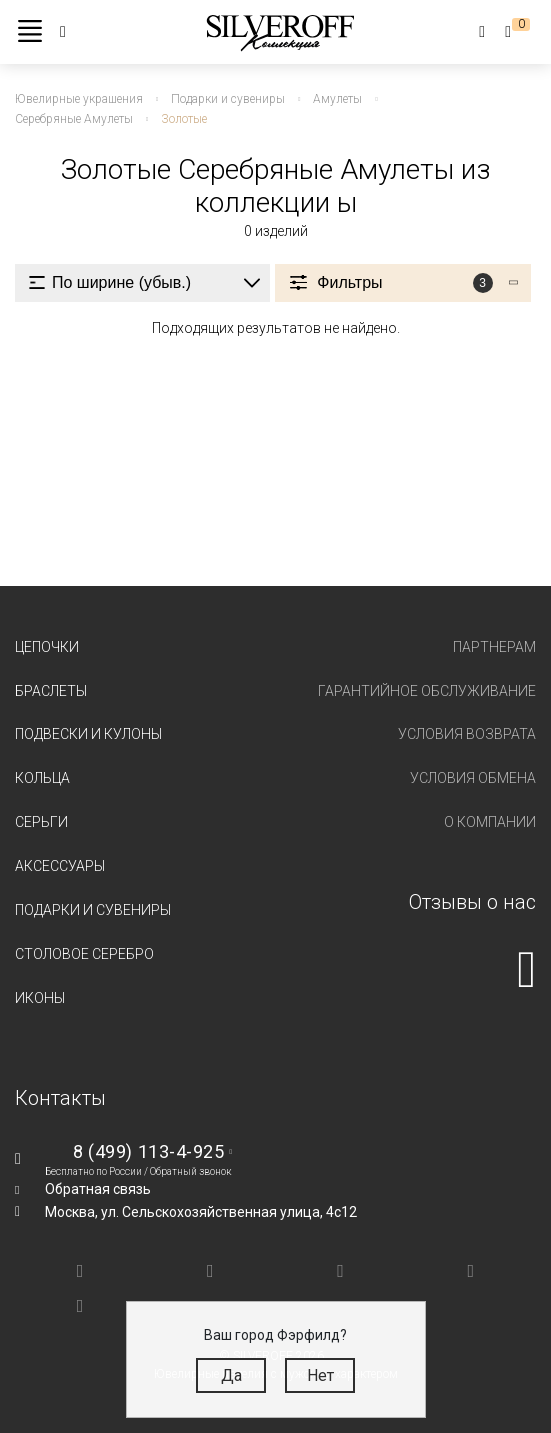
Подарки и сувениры (93, 910)
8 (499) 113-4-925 (148, 1151)
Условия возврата (467, 734)
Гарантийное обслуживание (427, 691)
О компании (490, 822)
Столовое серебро (84, 954)
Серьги (41, 822)
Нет (320, 1375)
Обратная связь (98, 1189)
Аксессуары (60, 866)
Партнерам (494, 647)
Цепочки (47, 647)
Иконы (40, 998)
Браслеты (51, 691)
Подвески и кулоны (88, 734)
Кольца (42, 778)
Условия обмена (473, 778)
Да (231, 1375)
